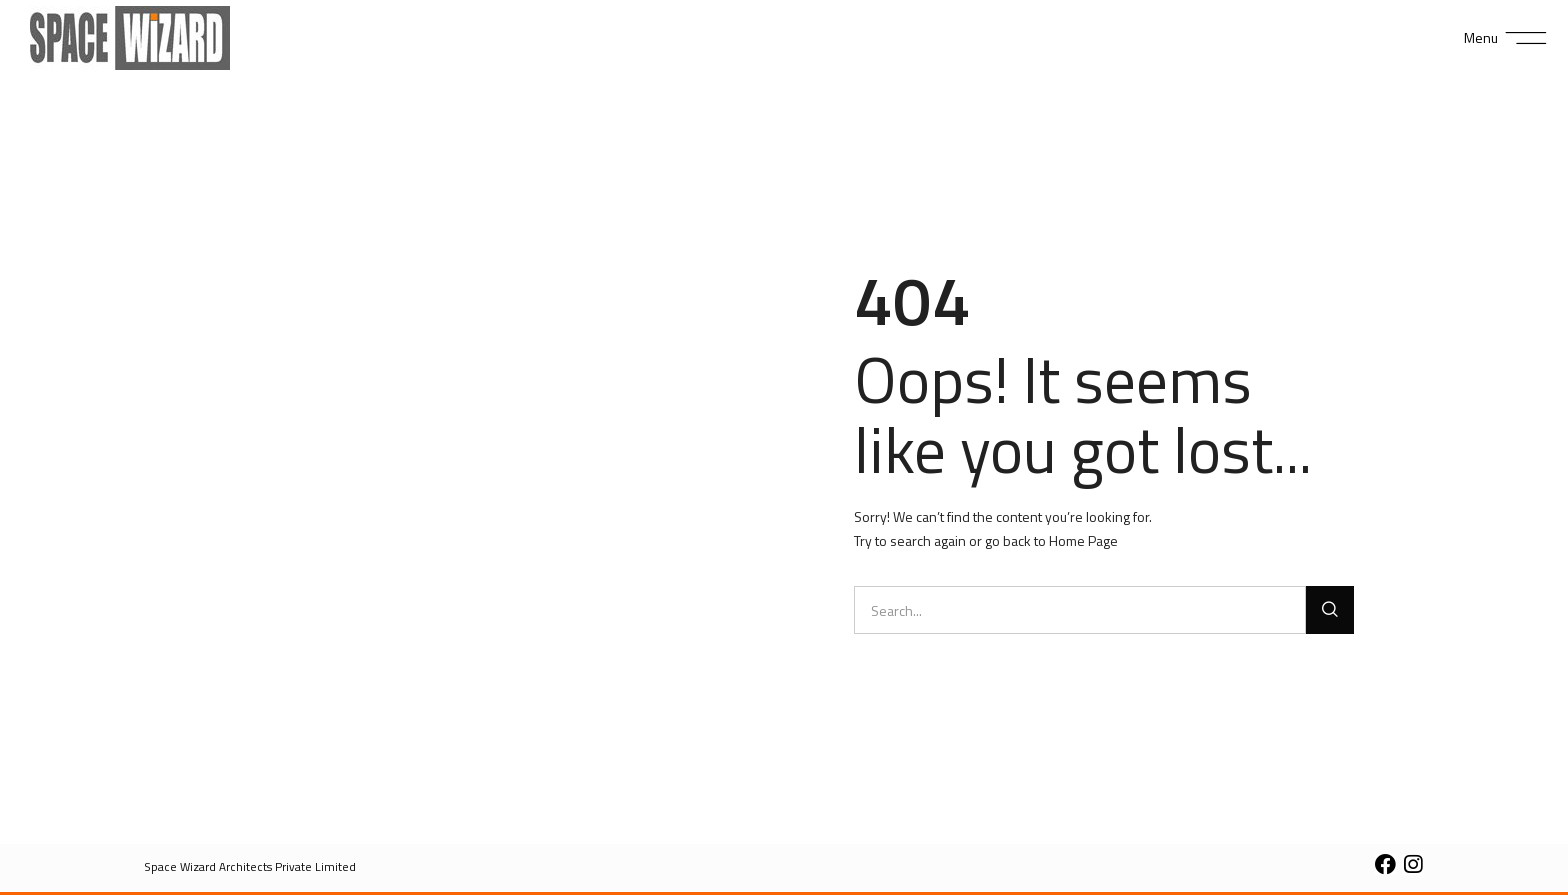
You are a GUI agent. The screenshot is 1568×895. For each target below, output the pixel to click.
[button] (250, 867)
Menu (1481, 37)
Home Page (1083, 540)
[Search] (1330, 610)
